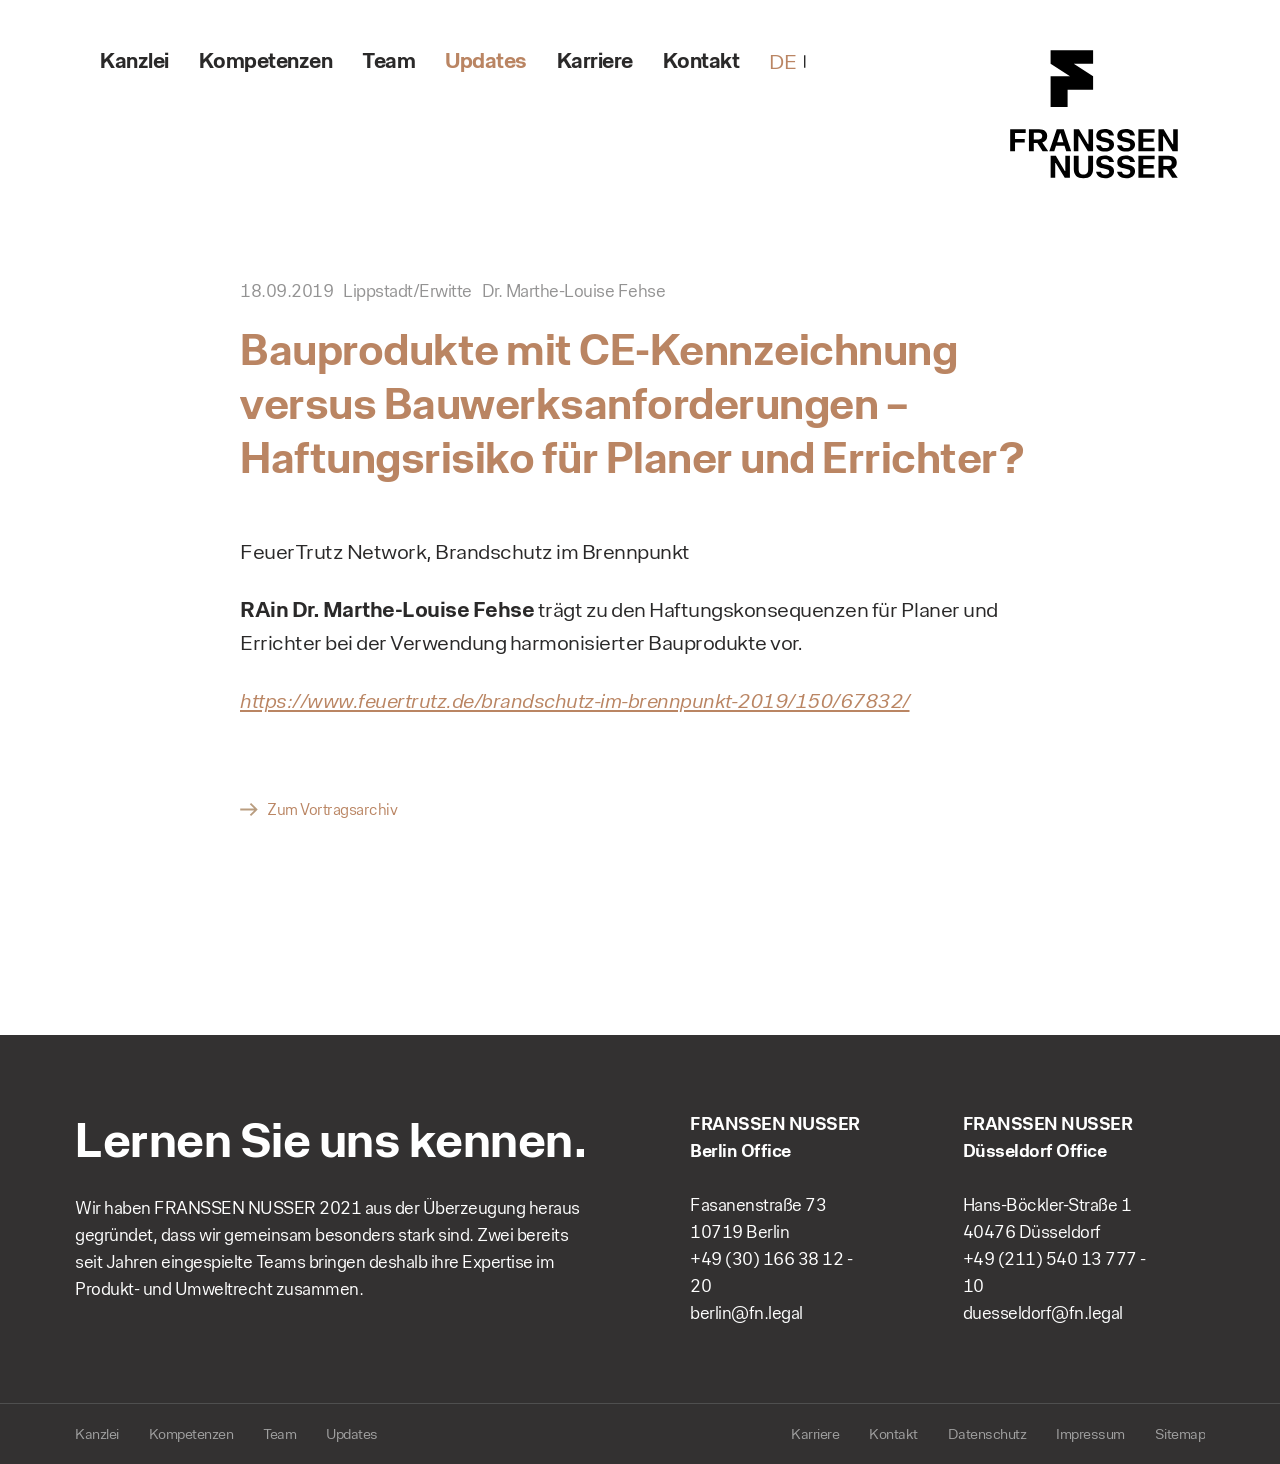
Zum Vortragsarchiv (332, 809)
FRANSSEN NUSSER (1095, 115)
